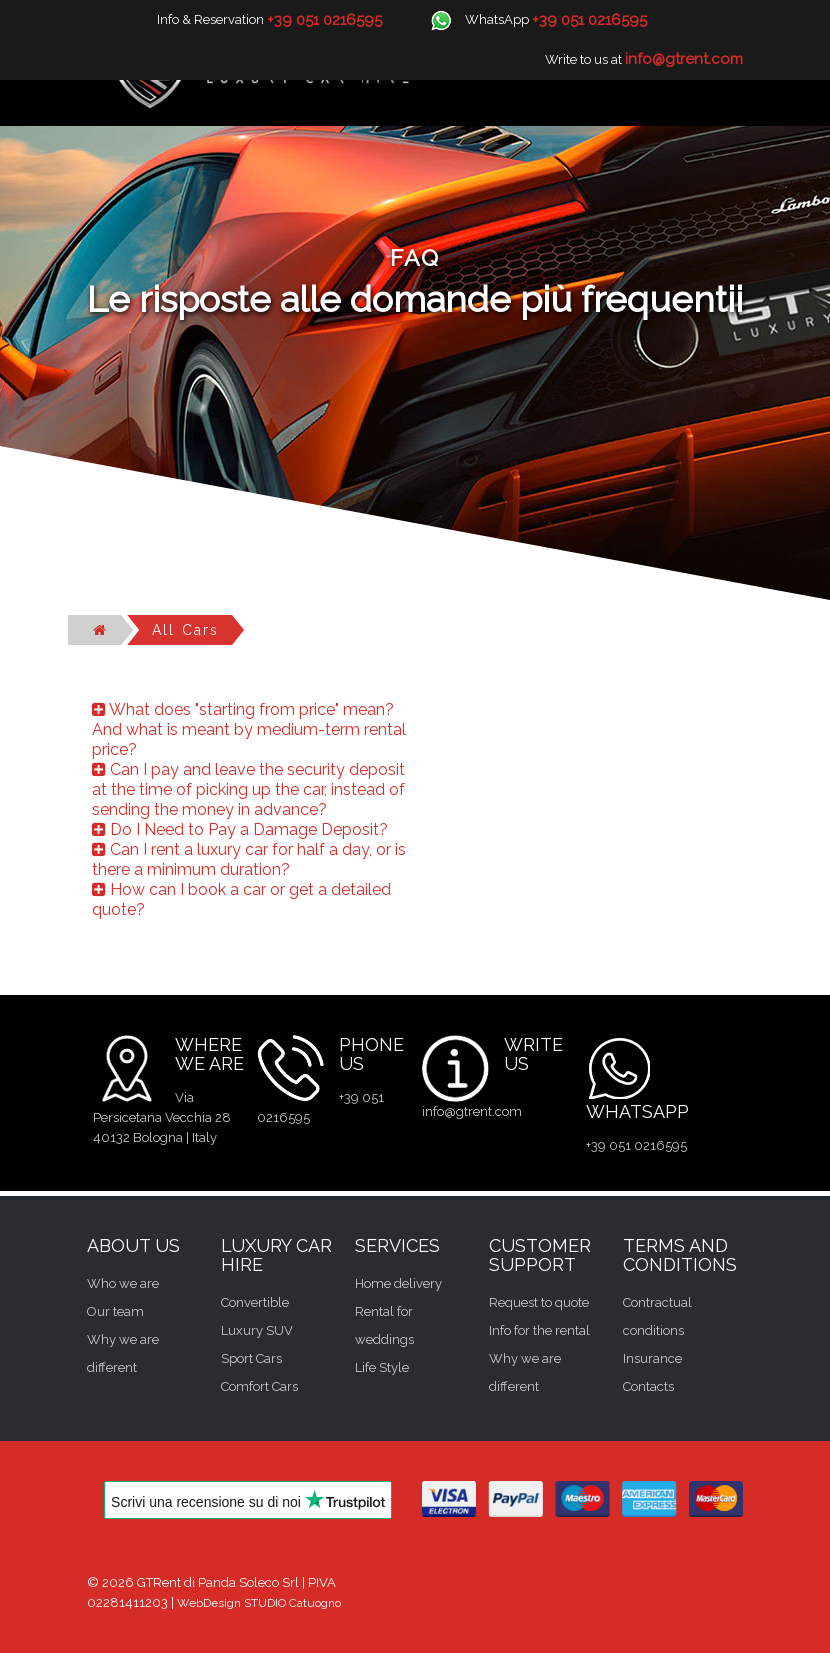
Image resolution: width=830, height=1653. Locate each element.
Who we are (123, 1283)
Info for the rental (539, 1330)
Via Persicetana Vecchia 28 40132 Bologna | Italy (162, 1117)
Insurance (652, 1358)
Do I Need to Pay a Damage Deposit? (240, 829)
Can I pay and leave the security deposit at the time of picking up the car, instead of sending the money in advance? (248, 789)
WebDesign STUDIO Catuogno (259, 1603)
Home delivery (398, 1283)
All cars (185, 630)
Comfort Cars (259, 1386)
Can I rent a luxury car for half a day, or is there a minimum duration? (249, 859)
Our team (115, 1311)
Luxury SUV (257, 1330)
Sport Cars (251, 1358)
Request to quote (539, 1302)
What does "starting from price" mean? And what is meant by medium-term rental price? (249, 729)
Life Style (382, 1367)
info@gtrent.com (472, 1111)
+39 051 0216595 (636, 1145)
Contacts (648, 1386)
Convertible (255, 1302)
